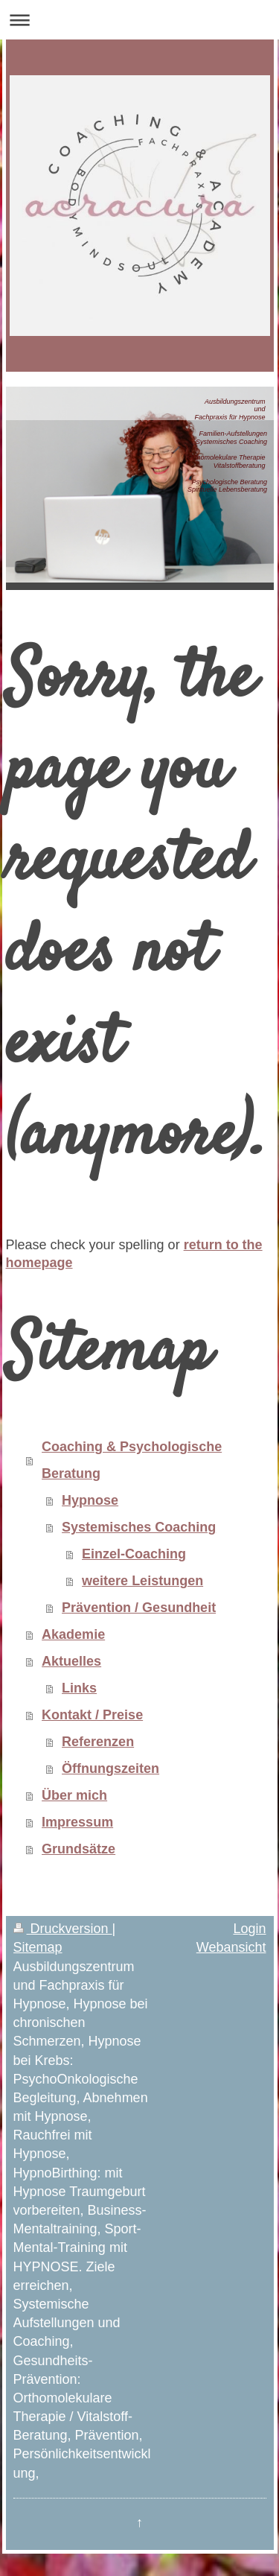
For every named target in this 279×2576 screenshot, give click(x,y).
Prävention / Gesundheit (139, 1607)
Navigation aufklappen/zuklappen (139, 20)
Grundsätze (78, 1848)
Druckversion (62, 1928)
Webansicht (231, 1947)
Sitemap (37, 1947)
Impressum (77, 1822)
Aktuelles (71, 1661)
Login (249, 1928)
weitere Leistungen (142, 1580)
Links (79, 1688)
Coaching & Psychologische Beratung (132, 1460)
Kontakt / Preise (92, 1714)
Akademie (73, 1634)
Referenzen (98, 1741)
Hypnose (90, 1500)
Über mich (74, 1795)
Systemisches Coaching (139, 1527)
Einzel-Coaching (134, 1553)
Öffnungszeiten (110, 1768)
